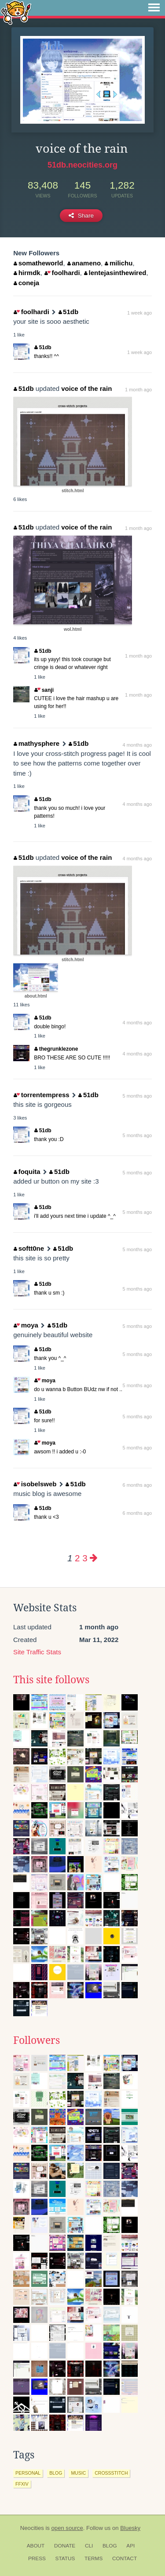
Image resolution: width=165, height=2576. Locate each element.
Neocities (32, 2528)
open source (67, 2528)
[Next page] (94, 1558)
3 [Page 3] (84, 1558)
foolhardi (62, 272)
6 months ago (137, 1485)
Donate (64, 2546)
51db (69, 311)
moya (26, 1325)
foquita (27, 1171)
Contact (124, 2558)
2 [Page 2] (77, 1558)
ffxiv (22, 2484)
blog (55, 2473)
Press (37, 2558)
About (36, 2546)
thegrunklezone (56, 1049)
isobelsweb (35, 1484)
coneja (26, 282)
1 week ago (139, 312)
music (78, 2473)
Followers (36, 2040)
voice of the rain (86, 388)
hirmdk (27, 272)
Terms (93, 2558)
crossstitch (111, 2473)
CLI (89, 2546)
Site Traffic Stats (37, 1652)
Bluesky (130, 2528)
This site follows (51, 1679)
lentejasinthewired (115, 272)
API (130, 2546)
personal (27, 2473)
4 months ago (137, 745)
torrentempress (42, 1094)
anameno (84, 263)
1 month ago (138, 389)
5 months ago (137, 1095)
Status (65, 2558)
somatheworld (38, 263)
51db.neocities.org (82, 165)
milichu (118, 263)
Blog (110, 2546)
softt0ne (29, 1248)
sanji (44, 690)
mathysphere (36, 743)
